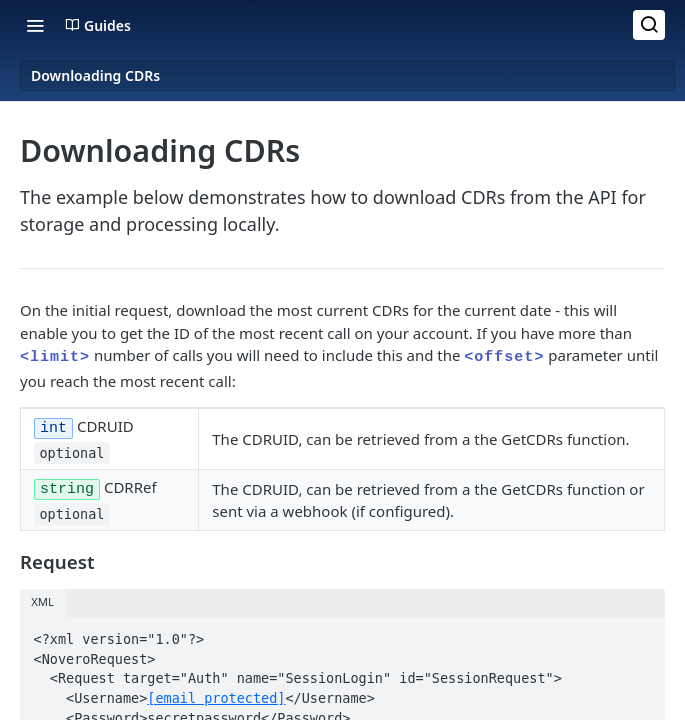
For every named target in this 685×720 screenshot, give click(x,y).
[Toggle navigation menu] (35, 25)
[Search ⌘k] (649, 25)
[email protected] (216, 689)
